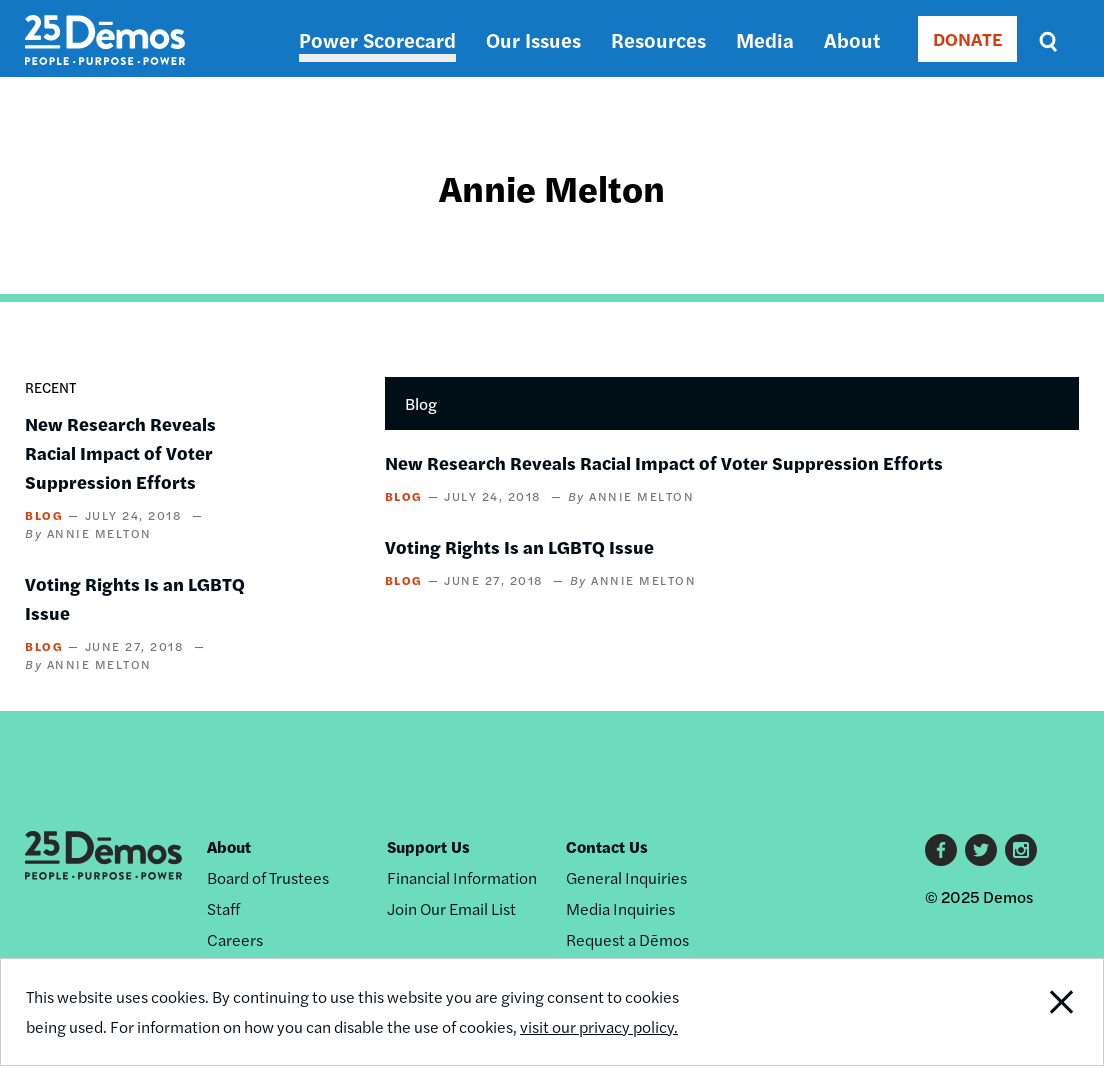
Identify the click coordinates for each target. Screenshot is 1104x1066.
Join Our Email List (451, 908)
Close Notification (1045, 1012)
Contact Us (607, 846)
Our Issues (533, 39)
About (852, 39)
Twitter (981, 850)
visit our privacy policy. (599, 1026)
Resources (658, 39)
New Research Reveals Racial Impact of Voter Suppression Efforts (120, 452)
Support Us (428, 846)
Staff (223, 908)
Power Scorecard (377, 39)
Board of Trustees (268, 877)
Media (765, 39)
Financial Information (462, 877)
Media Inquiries (620, 908)
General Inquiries (626, 877)
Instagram (1021, 850)
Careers (235, 939)
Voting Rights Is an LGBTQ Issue (519, 546)
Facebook (941, 850)
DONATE (967, 38)
